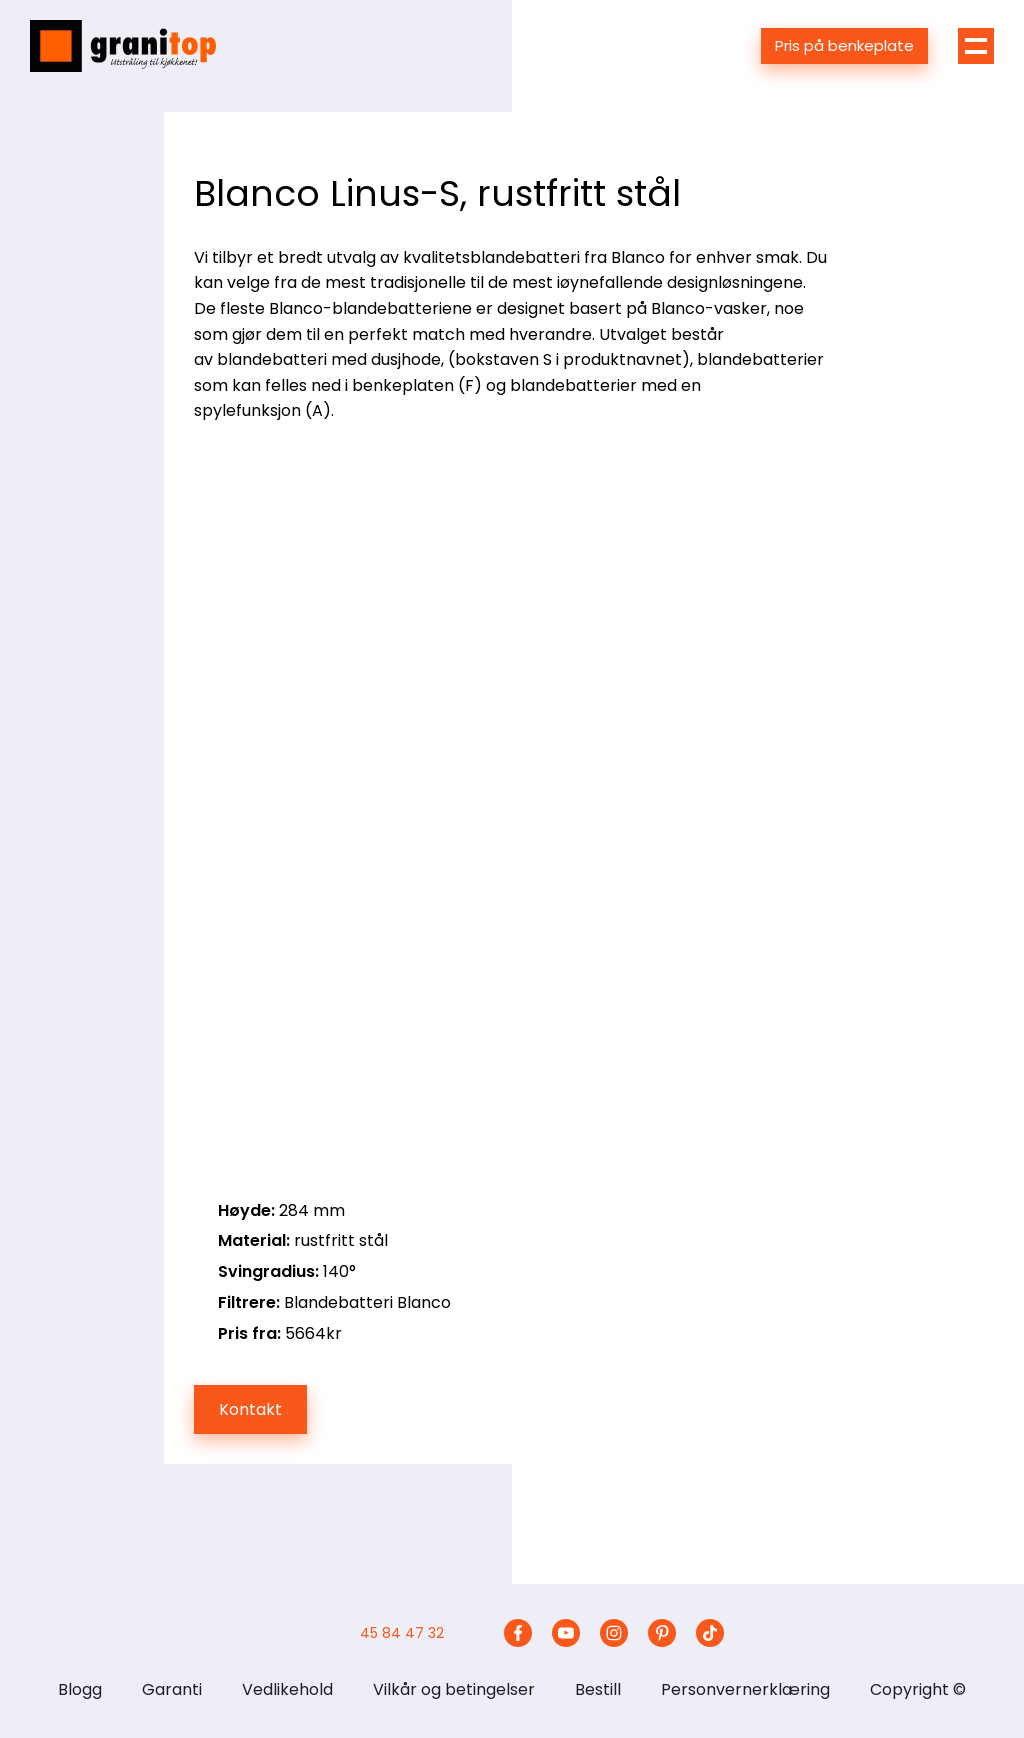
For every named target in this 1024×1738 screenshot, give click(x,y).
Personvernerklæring (745, 1689)
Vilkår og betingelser (454, 1689)
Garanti (172, 1689)
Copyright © (918, 1689)
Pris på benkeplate (844, 45)
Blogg (80, 1689)
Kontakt (250, 1409)
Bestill (598, 1689)
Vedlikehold (287, 1689)
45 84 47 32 (402, 1633)
